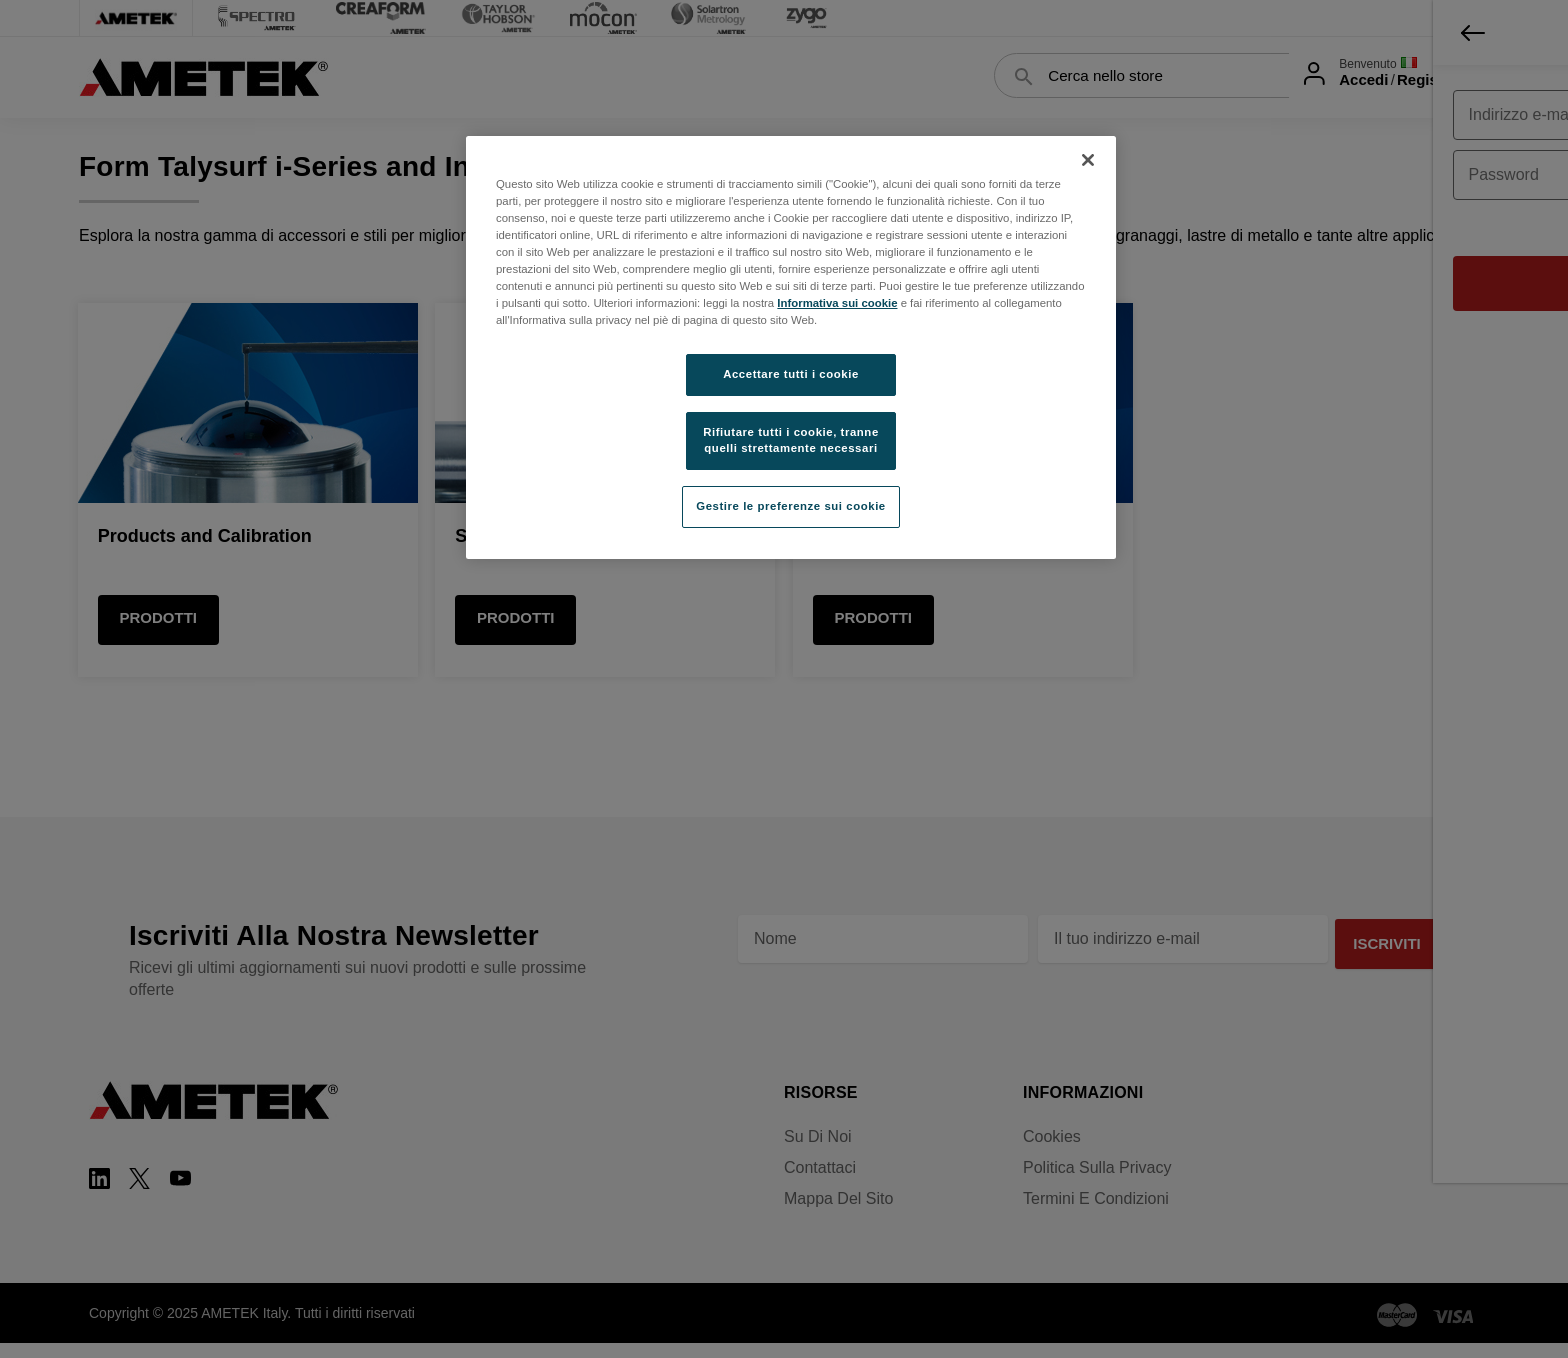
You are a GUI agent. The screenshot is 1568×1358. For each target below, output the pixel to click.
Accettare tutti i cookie (791, 374)
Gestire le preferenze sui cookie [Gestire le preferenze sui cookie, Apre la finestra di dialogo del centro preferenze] (791, 506)
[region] (791, 347)
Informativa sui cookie (837, 303)
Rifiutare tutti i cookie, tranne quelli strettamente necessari (791, 440)
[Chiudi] (1088, 160)
